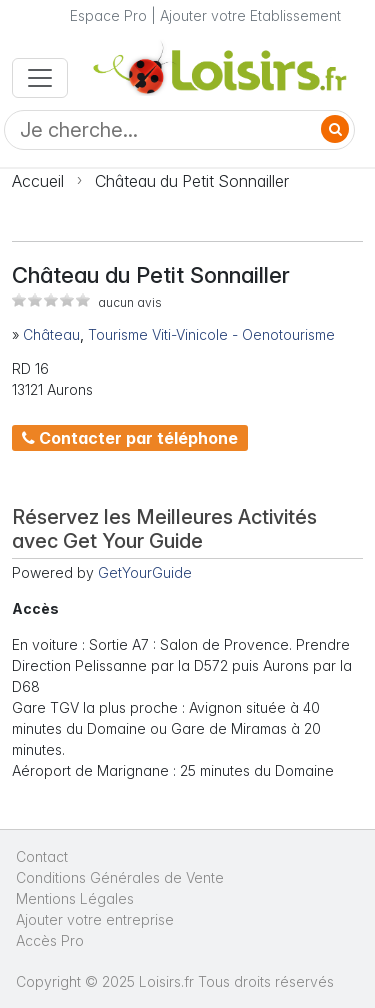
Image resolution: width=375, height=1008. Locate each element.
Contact (42, 856)
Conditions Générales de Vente (120, 877)
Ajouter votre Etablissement (250, 15)
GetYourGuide (145, 572)
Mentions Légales (75, 898)
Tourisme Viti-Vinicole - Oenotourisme (211, 334)
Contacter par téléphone (130, 438)
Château (51, 334)
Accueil (38, 181)
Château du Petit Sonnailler (192, 181)
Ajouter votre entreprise (97, 919)
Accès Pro (50, 940)
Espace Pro (108, 15)
